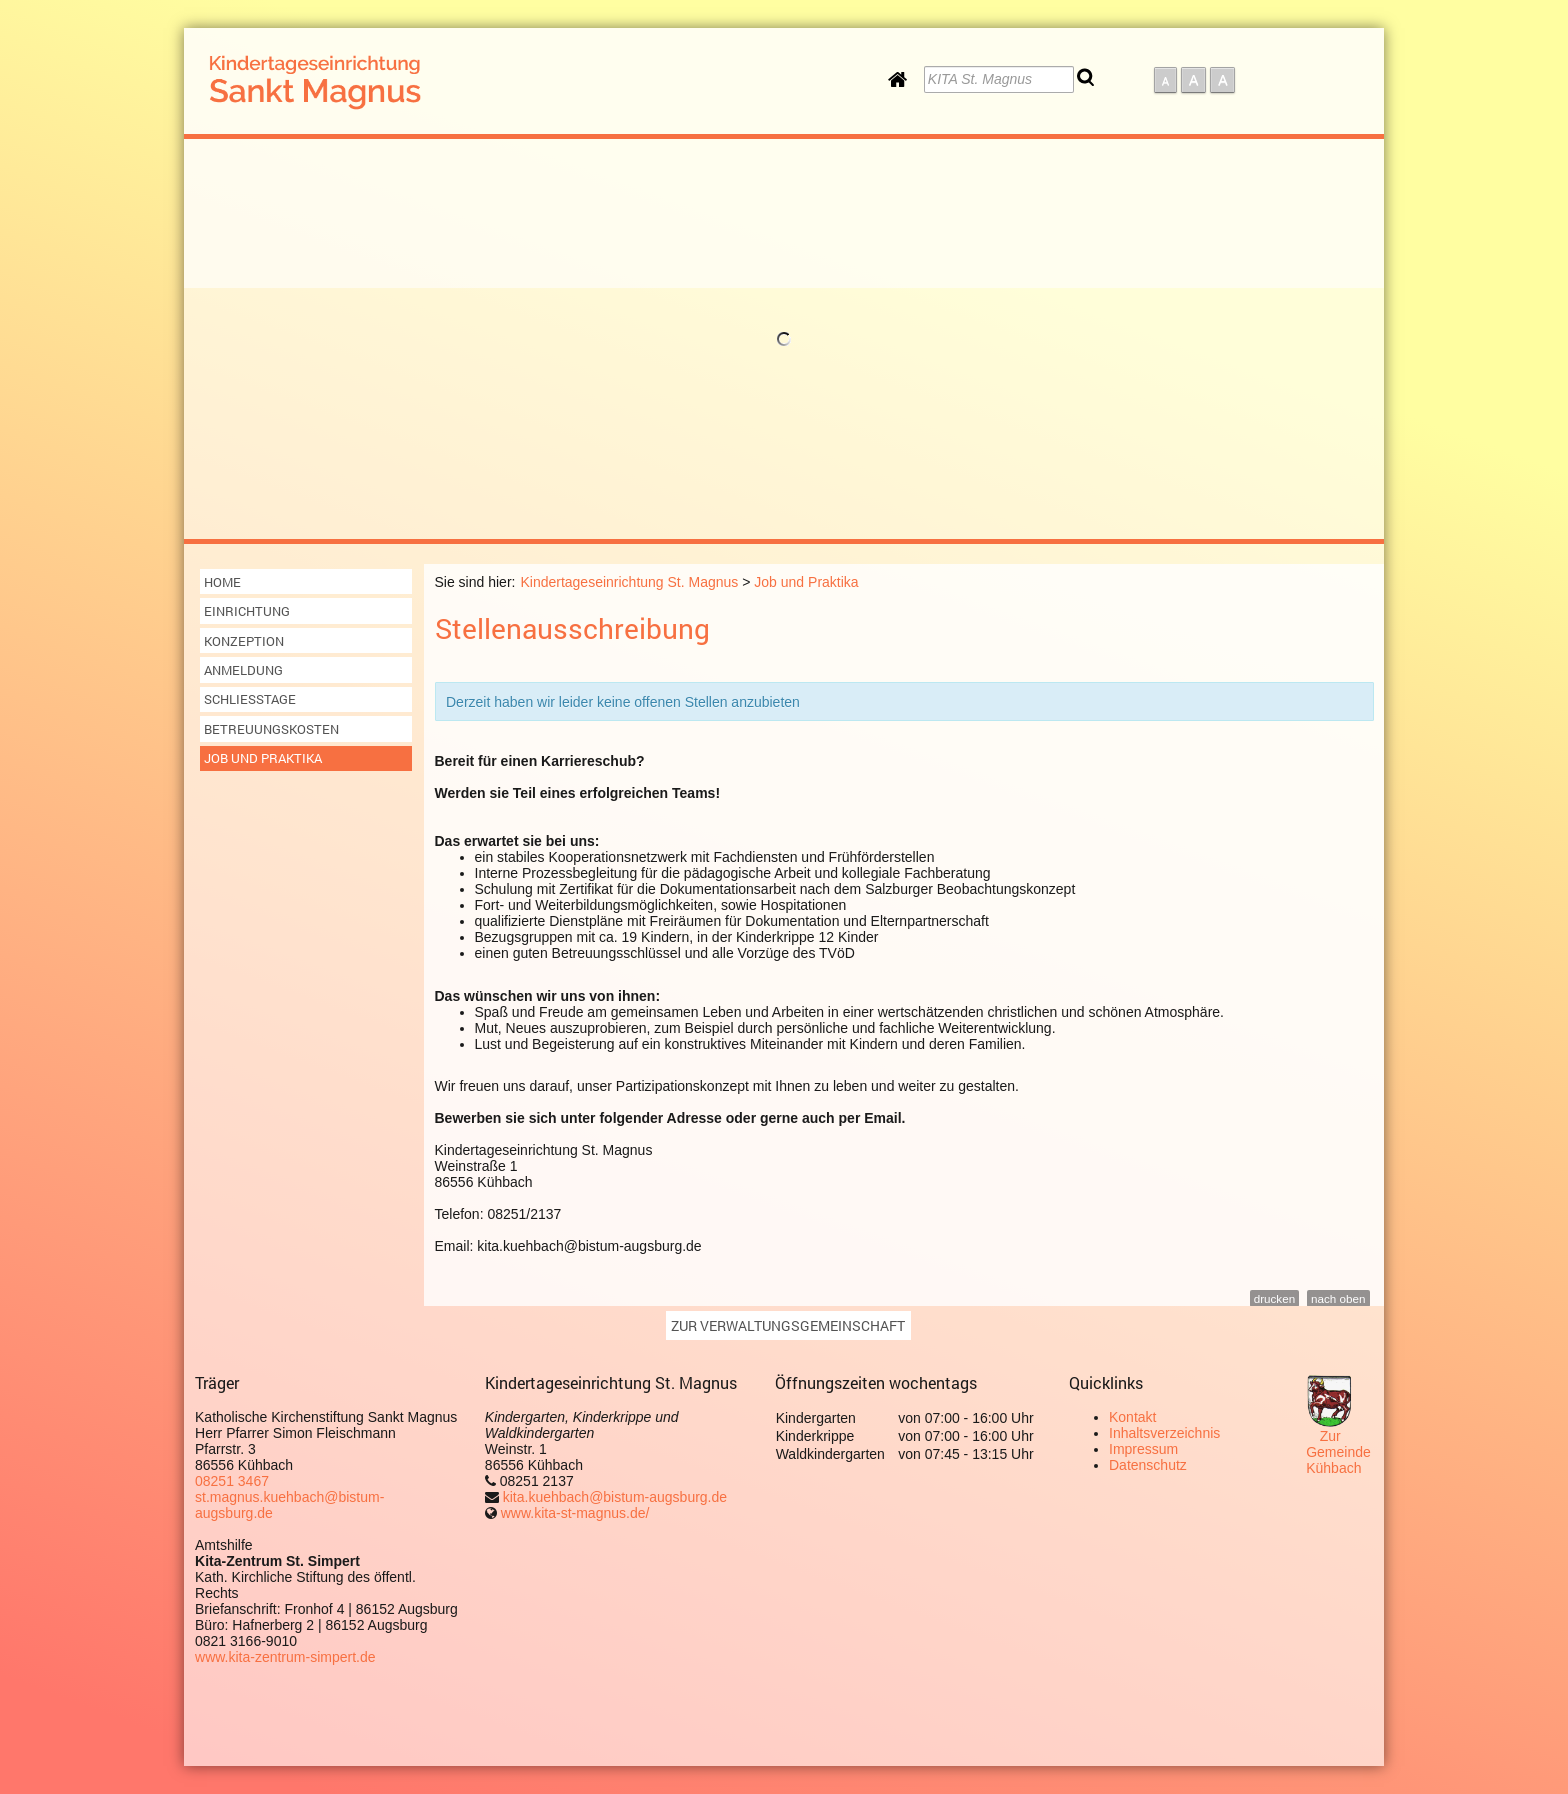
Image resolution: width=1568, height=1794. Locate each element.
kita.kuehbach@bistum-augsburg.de (613, 1497)
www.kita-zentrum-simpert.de (285, 1657)
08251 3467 (232, 1481)
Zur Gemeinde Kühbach (1338, 1452)
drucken (1274, 1298)
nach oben (1338, 1298)
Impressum (1143, 1449)
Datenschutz (1148, 1465)
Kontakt (1132, 1417)
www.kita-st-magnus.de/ (575, 1513)
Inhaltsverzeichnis (1164, 1433)
